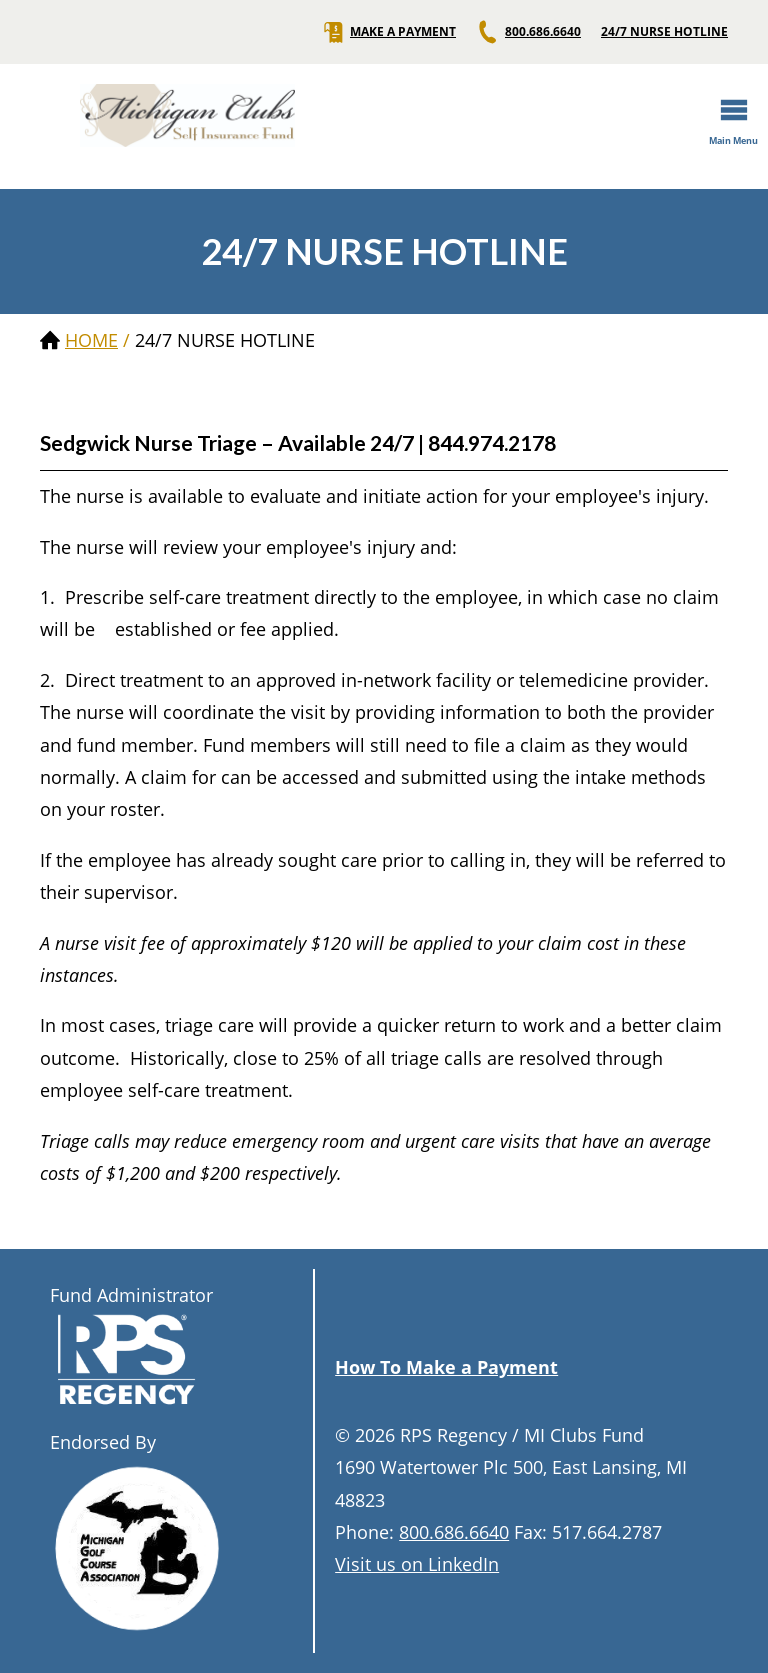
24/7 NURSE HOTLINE (664, 32)
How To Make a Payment (446, 1367)
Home (91, 340)
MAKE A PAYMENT (388, 32)
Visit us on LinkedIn (417, 1564)
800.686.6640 (528, 32)
